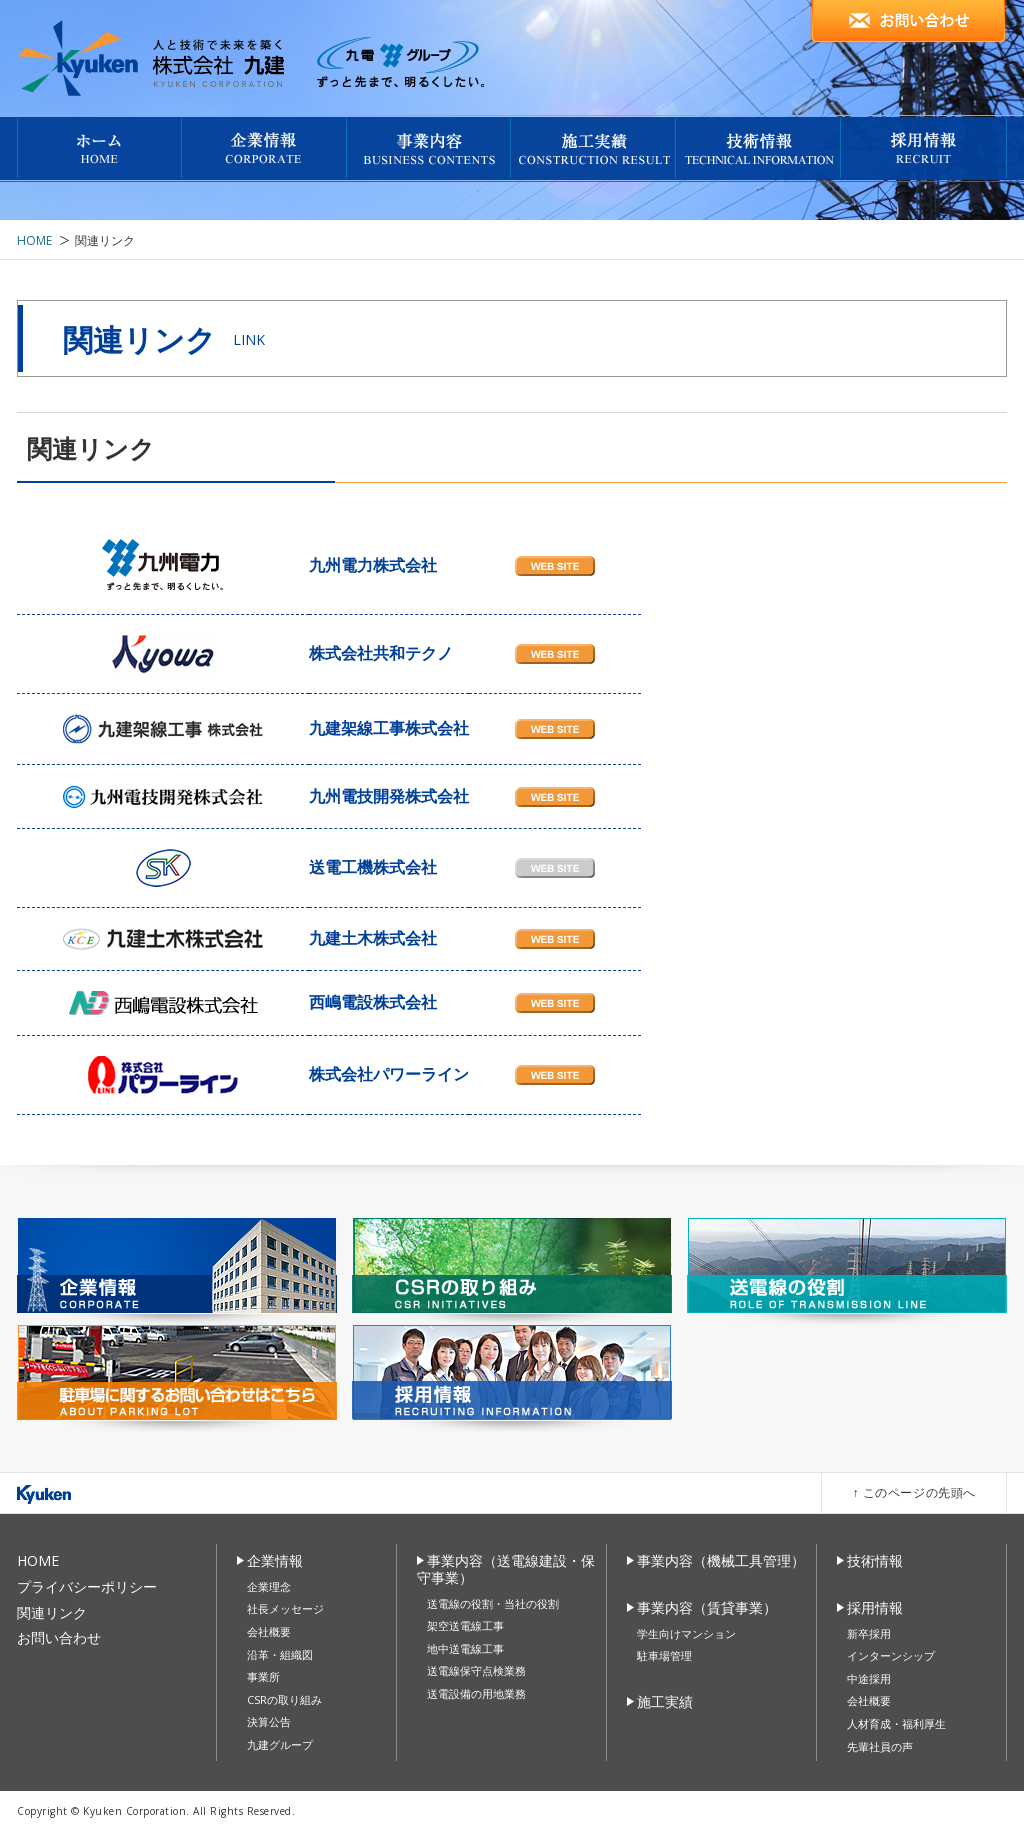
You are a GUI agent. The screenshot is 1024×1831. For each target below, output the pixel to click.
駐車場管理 (664, 1655)
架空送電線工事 (465, 1625)
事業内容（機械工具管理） (721, 1560)
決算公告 (269, 1721)
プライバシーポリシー (87, 1586)
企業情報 (275, 1560)
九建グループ (280, 1744)
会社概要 (269, 1631)
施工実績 (665, 1701)
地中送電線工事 (465, 1648)
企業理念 (269, 1586)
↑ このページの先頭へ (914, 1492)
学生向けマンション (686, 1633)
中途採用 (869, 1678)
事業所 (263, 1676)
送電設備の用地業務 (476, 1693)
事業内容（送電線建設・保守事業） (506, 1569)
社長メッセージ (285, 1608)
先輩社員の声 (880, 1746)
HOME (34, 240)
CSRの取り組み (284, 1699)
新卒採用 (869, 1633)
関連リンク (52, 1612)
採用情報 (875, 1607)
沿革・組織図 (280, 1654)
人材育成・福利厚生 (896, 1723)
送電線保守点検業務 (476, 1670)
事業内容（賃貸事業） (707, 1607)
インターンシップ (891, 1655)
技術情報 (875, 1560)
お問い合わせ (59, 1637)
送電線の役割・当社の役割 (493, 1603)
